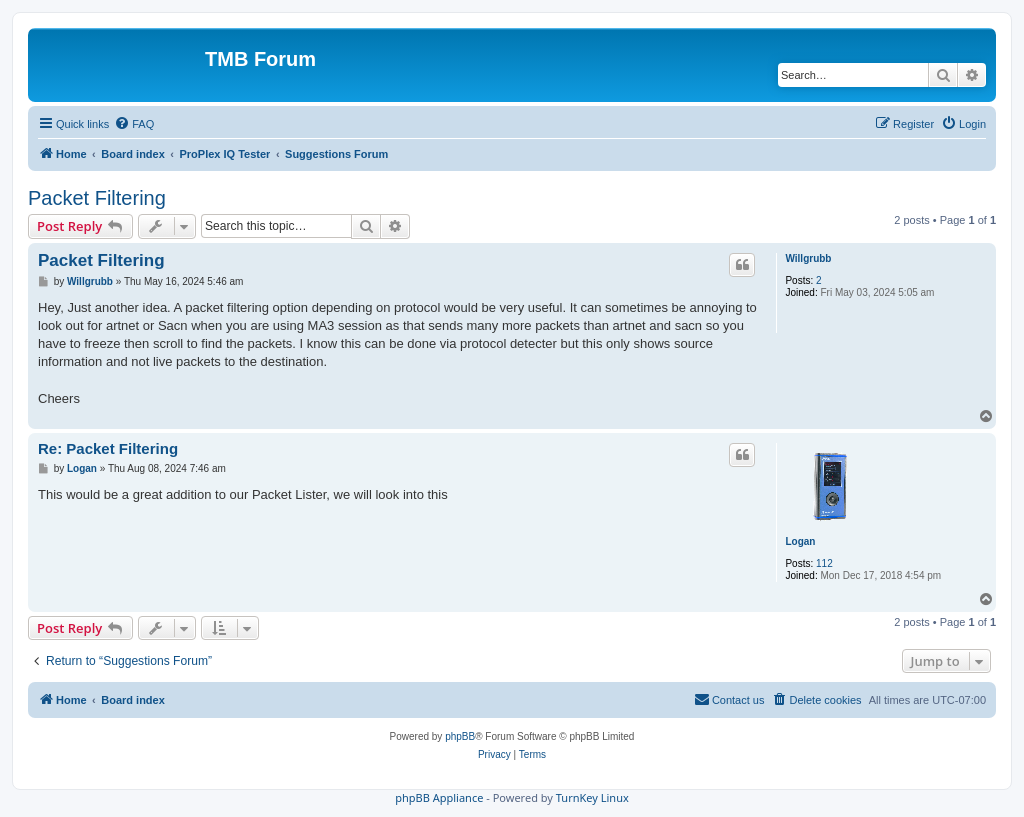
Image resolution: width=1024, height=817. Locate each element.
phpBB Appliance (439, 797)
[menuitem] (134, 124)
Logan (800, 541)
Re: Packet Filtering (108, 448)
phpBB (460, 736)
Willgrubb (808, 258)
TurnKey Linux (592, 797)
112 (824, 563)
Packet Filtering (97, 198)
